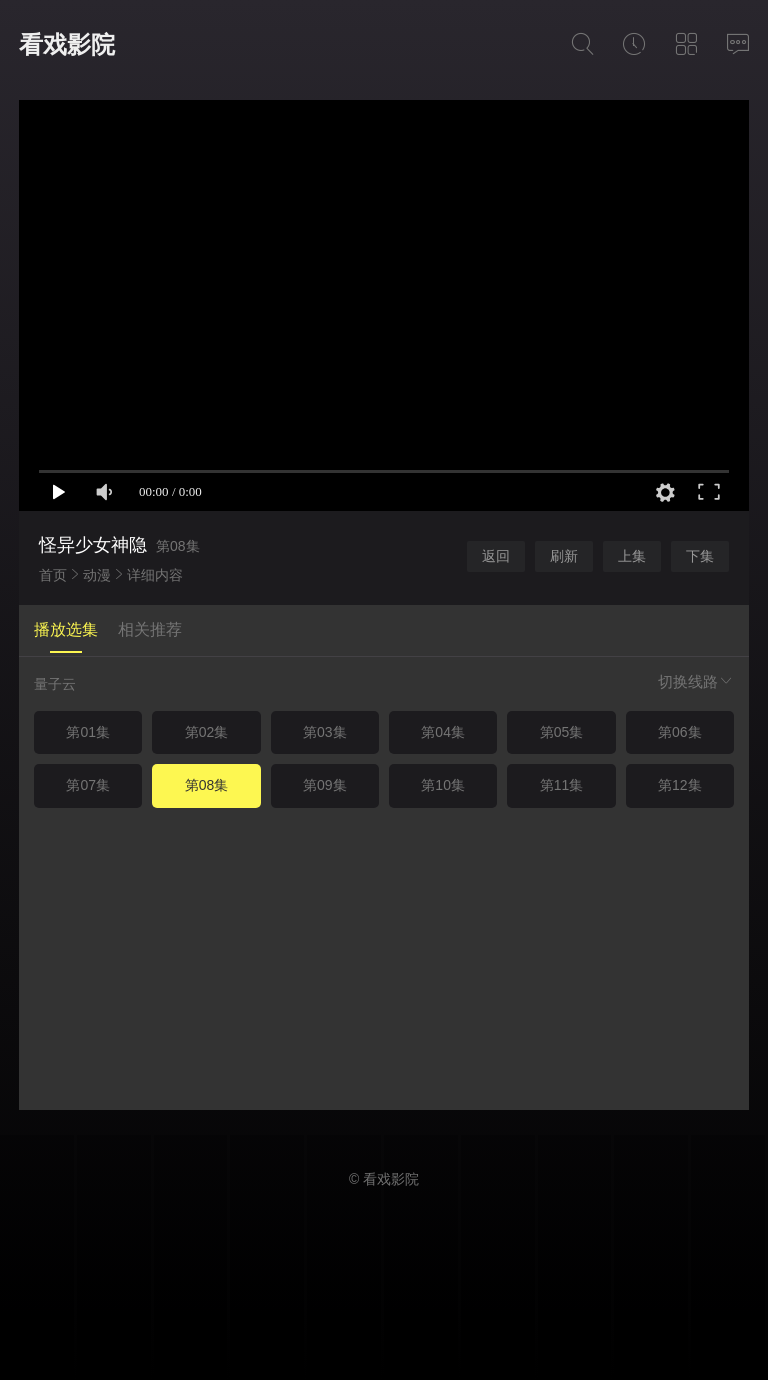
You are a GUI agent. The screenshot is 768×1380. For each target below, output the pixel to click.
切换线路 (696, 681)
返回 (496, 556)
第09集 (325, 785)
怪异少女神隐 (93, 545)
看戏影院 (67, 44)
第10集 (443, 785)
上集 (632, 556)
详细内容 (155, 575)
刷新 (564, 556)
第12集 (680, 785)
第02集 (207, 732)
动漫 (97, 575)
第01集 (88, 732)
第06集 (680, 732)
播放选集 (66, 629)
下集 (700, 556)
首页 (53, 575)
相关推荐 (150, 629)
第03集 (325, 732)
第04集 (443, 732)
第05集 (562, 732)
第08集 (207, 785)
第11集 (562, 785)
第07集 (88, 785)
